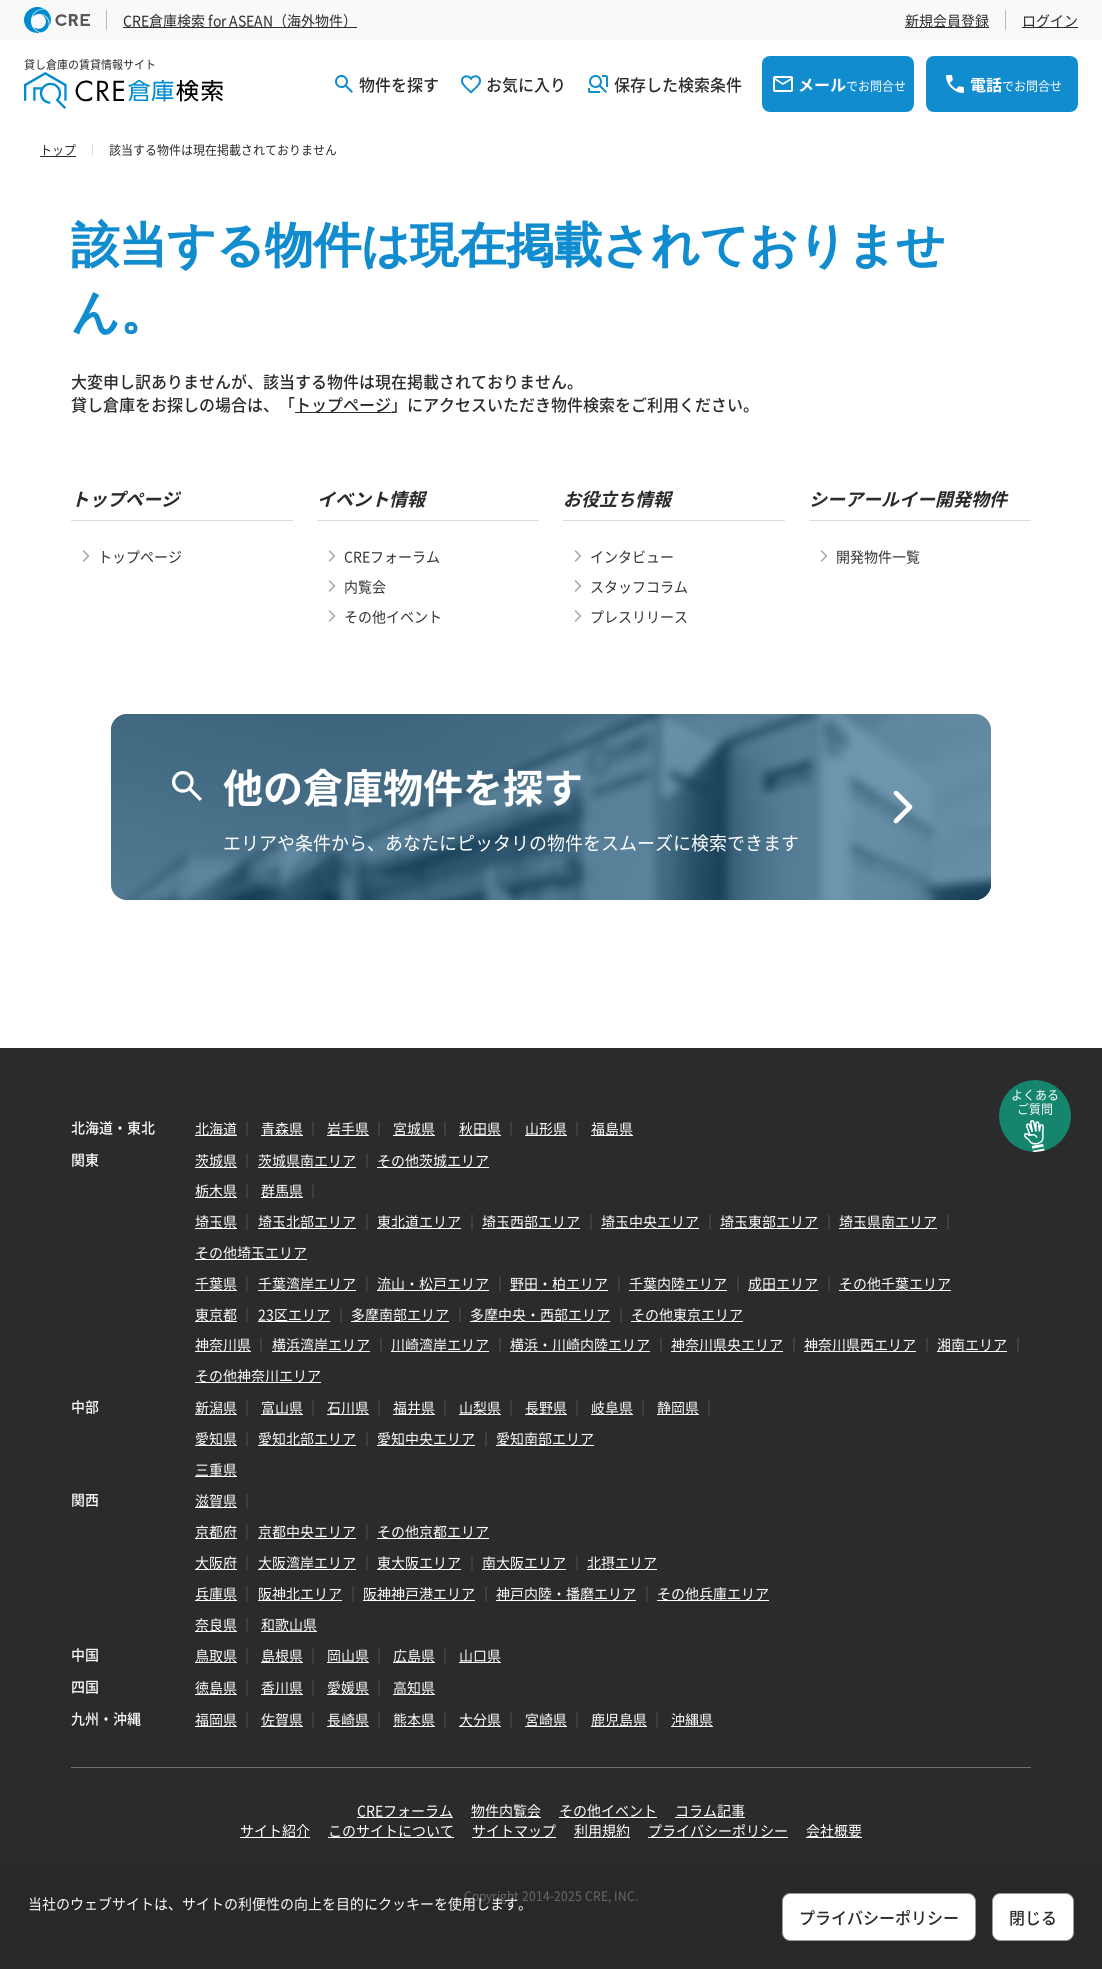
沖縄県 (692, 1719)
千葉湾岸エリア (307, 1283)
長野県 (546, 1407)
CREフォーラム (392, 556)
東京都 (216, 1314)
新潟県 (216, 1407)
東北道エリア (419, 1221)
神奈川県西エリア (860, 1344)
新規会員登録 (947, 20)
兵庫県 (216, 1593)
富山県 (282, 1407)
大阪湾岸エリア (307, 1562)
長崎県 (348, 1719)
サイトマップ (514, 1830)
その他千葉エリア (895, 1283)
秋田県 (480, 1128)
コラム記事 (710, 1810)
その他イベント (393, 616)
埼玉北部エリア (307, 1221)
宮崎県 (546, 1719)
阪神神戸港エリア (419, 1593)
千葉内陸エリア (678, 1283)
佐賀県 (282, 1719)
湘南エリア (972, 1344)
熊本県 (414, 1719)
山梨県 (480, 1407)
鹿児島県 (619, 1719)
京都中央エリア (307, 1531)
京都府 (216, 1531)
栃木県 (216, 1190)
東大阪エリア (419, 1562)
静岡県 (678, 1407)
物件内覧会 (506, 1810)
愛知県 (216, 1438)
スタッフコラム (639, 586)
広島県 (414, 1655)
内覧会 (365, 586)
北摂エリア (622, 1562)
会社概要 (834, 1830)
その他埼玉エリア (251, 1252)
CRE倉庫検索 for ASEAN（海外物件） (240, 20)
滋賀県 (216, 1500)
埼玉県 (216, 1221)
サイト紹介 (275, 1830)
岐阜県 (612, 1407)
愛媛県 (348, 1687)
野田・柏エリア (559, 1283)
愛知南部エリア (545, 1438)
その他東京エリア (687, 1314)
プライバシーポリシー (718, 1830)
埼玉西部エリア (531, 1221)
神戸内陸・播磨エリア (566, 1593)
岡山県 (348, 1655)
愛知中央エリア (426, 1438)
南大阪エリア (524, 1562)
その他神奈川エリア (258, 1375)
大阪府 (216, 1562)
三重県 (216, 1469)
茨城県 (216, 1160)
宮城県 (414, 1128)
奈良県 (216, 1624)
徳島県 (216, 1687)
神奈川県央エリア (727, 1344)
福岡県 (216, 1719)
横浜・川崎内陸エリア (580, 1344)
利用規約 (602, 1830)
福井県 (414, 1407)
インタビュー (632, 556)
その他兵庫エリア (713, 1593)
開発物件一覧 (878, 556)
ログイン (1050, 20)
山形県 (546, 1128)
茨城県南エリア (307, 1160)
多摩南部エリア (400, 1314)
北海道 (216, 1128)
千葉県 (216, 1283)
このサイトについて (391, 1830)
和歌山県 (289, 1624)
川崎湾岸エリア (440, 1344)
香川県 (282, 1687)
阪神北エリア (300, 1593)
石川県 (348, 1407)
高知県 (414, 1687)
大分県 (480, 1719)
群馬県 (282, 1190)
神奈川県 (223, 1344)
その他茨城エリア (433, 1160)
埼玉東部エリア (769, 1221)
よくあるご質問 (1035, 1102)
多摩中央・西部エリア (540, 1314)
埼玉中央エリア (650, 1221)
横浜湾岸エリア (321, 1344)
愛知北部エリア (307, 1438)
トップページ (343, 404)
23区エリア (294, 1314)
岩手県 (348, 1128)
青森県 (282, 1128)
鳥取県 (216, 1655)
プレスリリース (639, 616)
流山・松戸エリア (433, 1283)
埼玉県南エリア (888, 1221)
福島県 (612, 1128)
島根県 (282, 1655)
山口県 (480, 1655)
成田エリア (783, 1283)
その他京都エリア (433, 1531)
